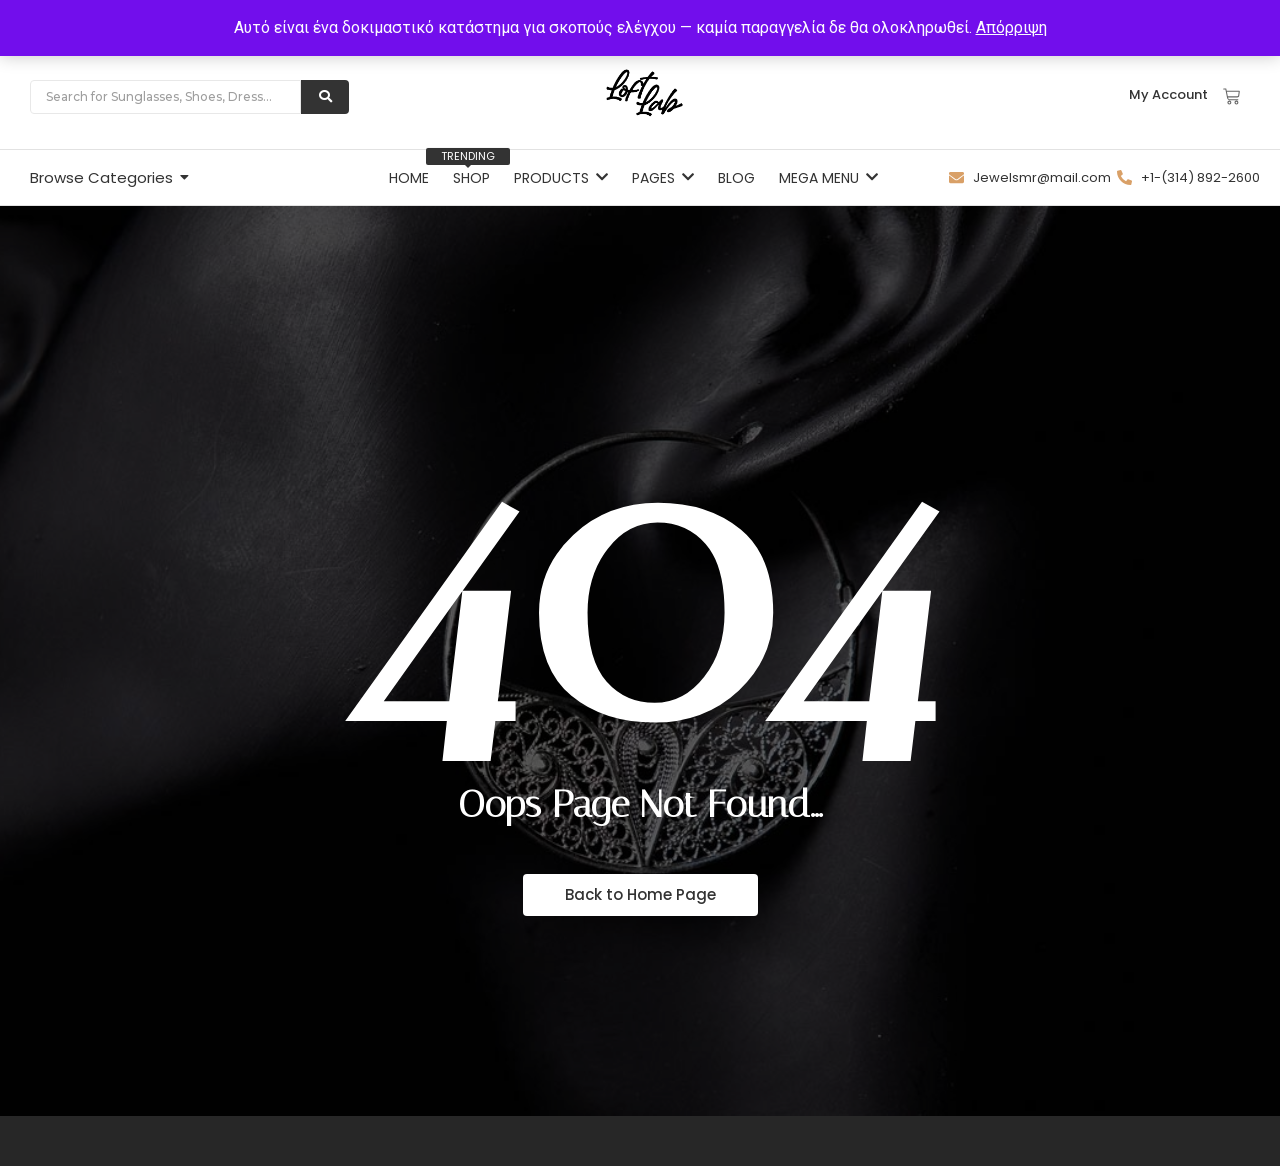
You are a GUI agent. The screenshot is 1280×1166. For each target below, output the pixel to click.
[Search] (165, 97)
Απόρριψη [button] (1011, 27)
